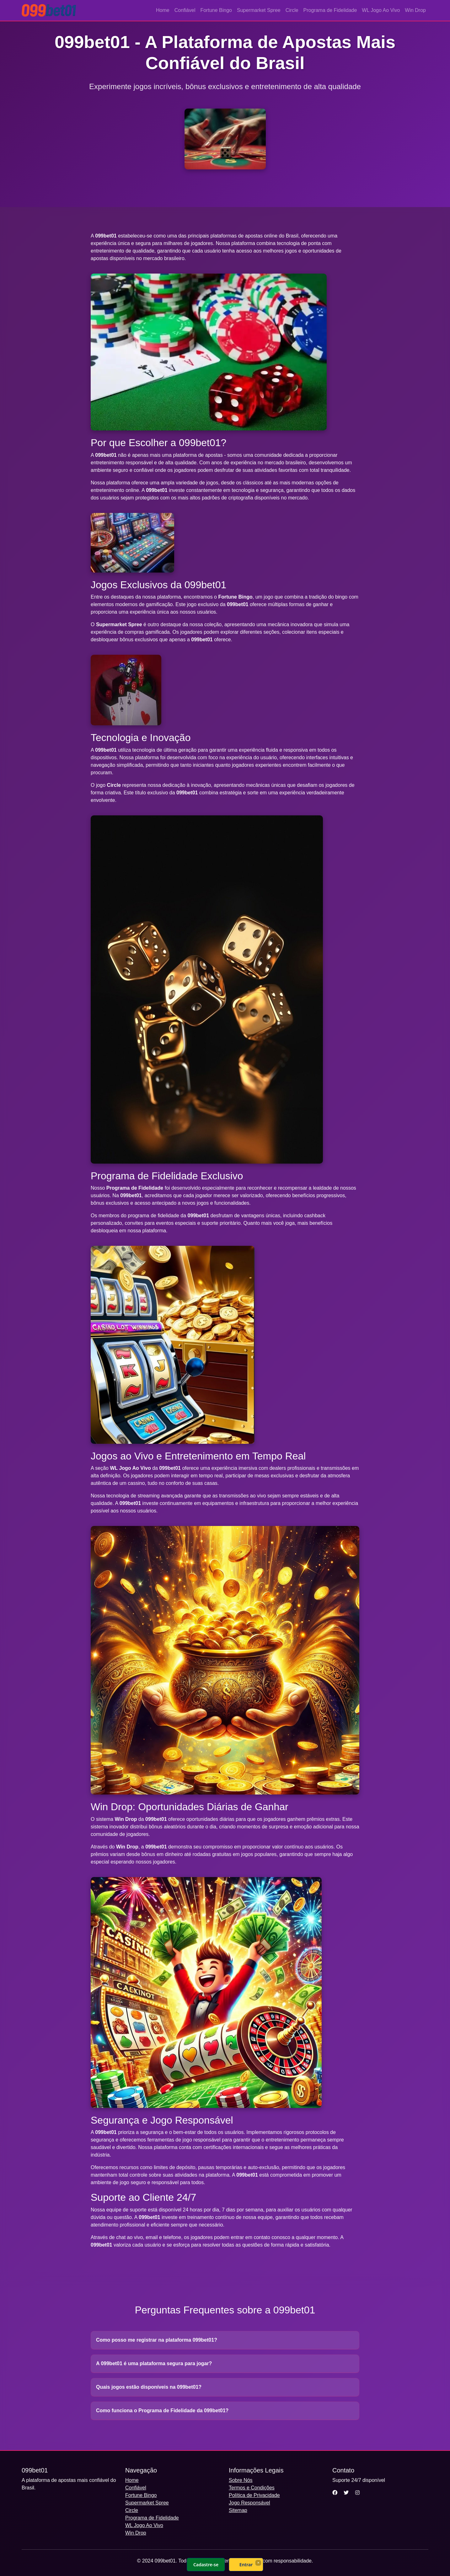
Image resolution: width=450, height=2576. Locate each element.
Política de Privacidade (254, 2495)
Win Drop (415, 10)
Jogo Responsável (249, 2502)
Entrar (246, 2565)
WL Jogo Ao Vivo (381, 10)
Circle (292, 10)
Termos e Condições (252, 2487)
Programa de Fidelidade (330, 10)
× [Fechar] (258, 2562)
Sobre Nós (241, 2480)
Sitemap (238, 2510)
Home (162, 10)
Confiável (185, 10)
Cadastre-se (205, 2565)
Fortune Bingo (216, 10)
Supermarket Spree (259, 10)
